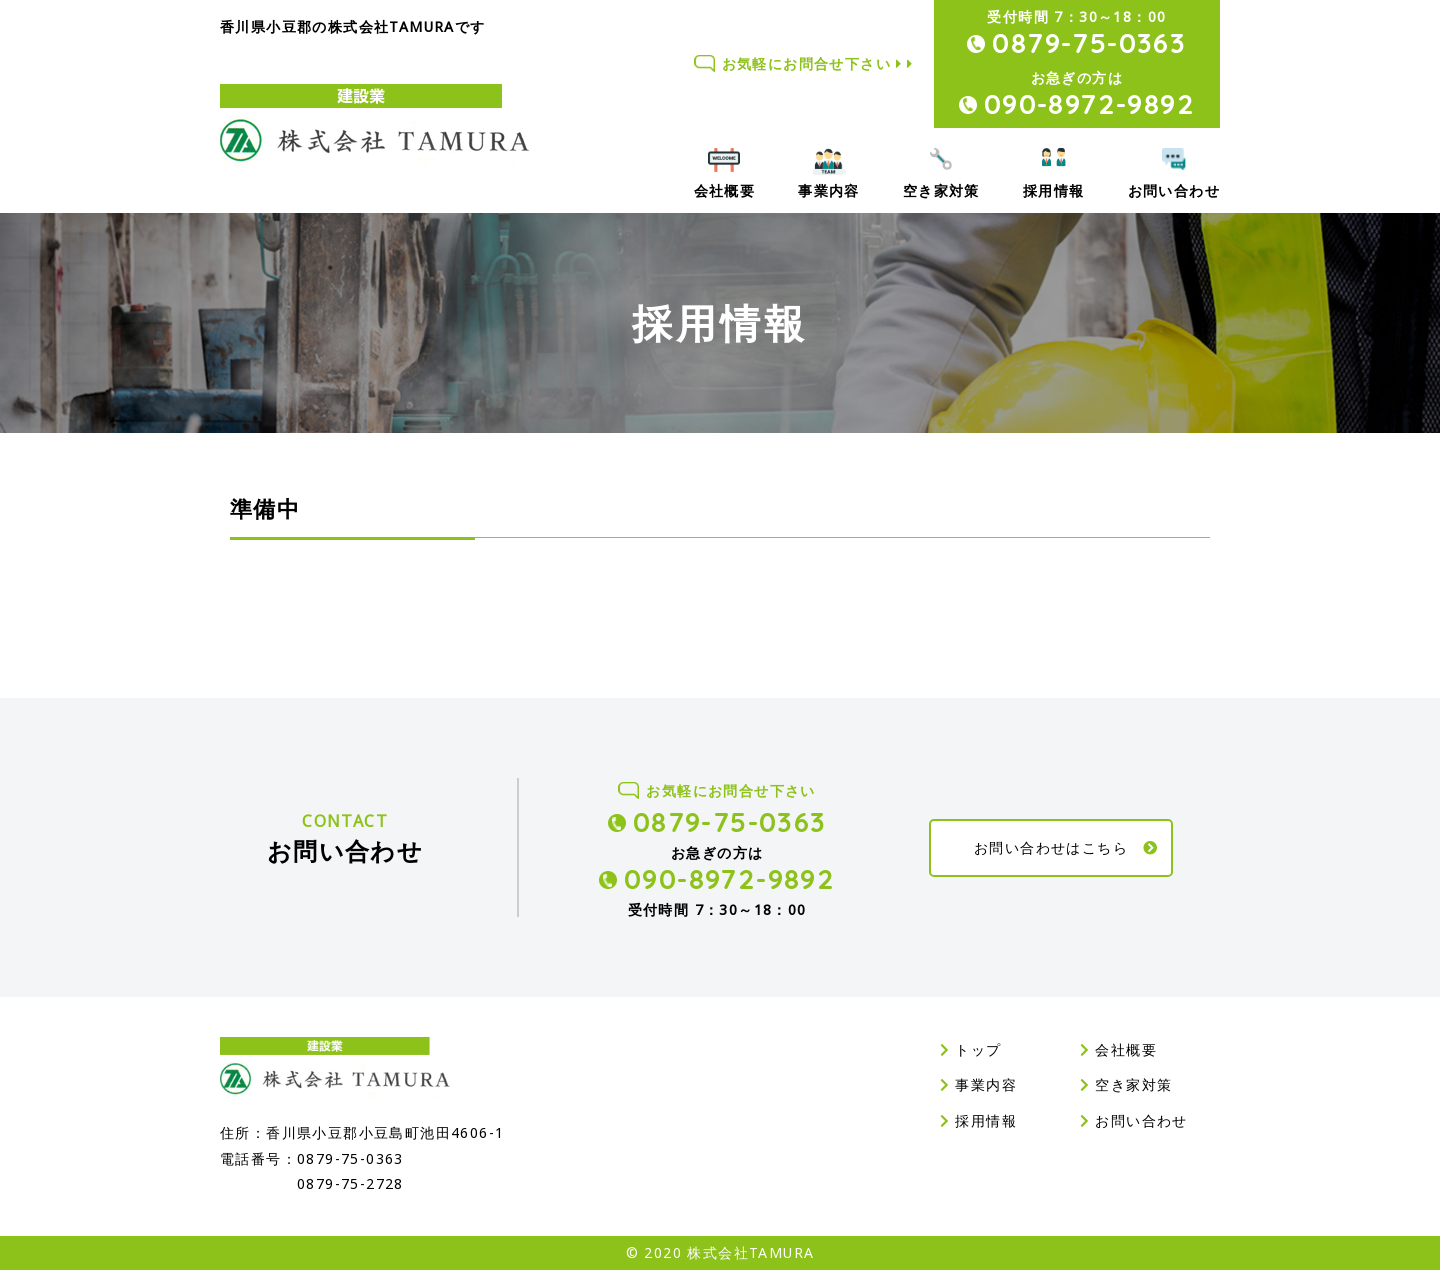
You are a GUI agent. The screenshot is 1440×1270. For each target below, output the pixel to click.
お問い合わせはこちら (1066, 847)
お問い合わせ (1174, 190)
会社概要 (725, 190)
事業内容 (829, 190)
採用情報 (1054, 190)
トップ (971, 1049)
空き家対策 (941, 190)
